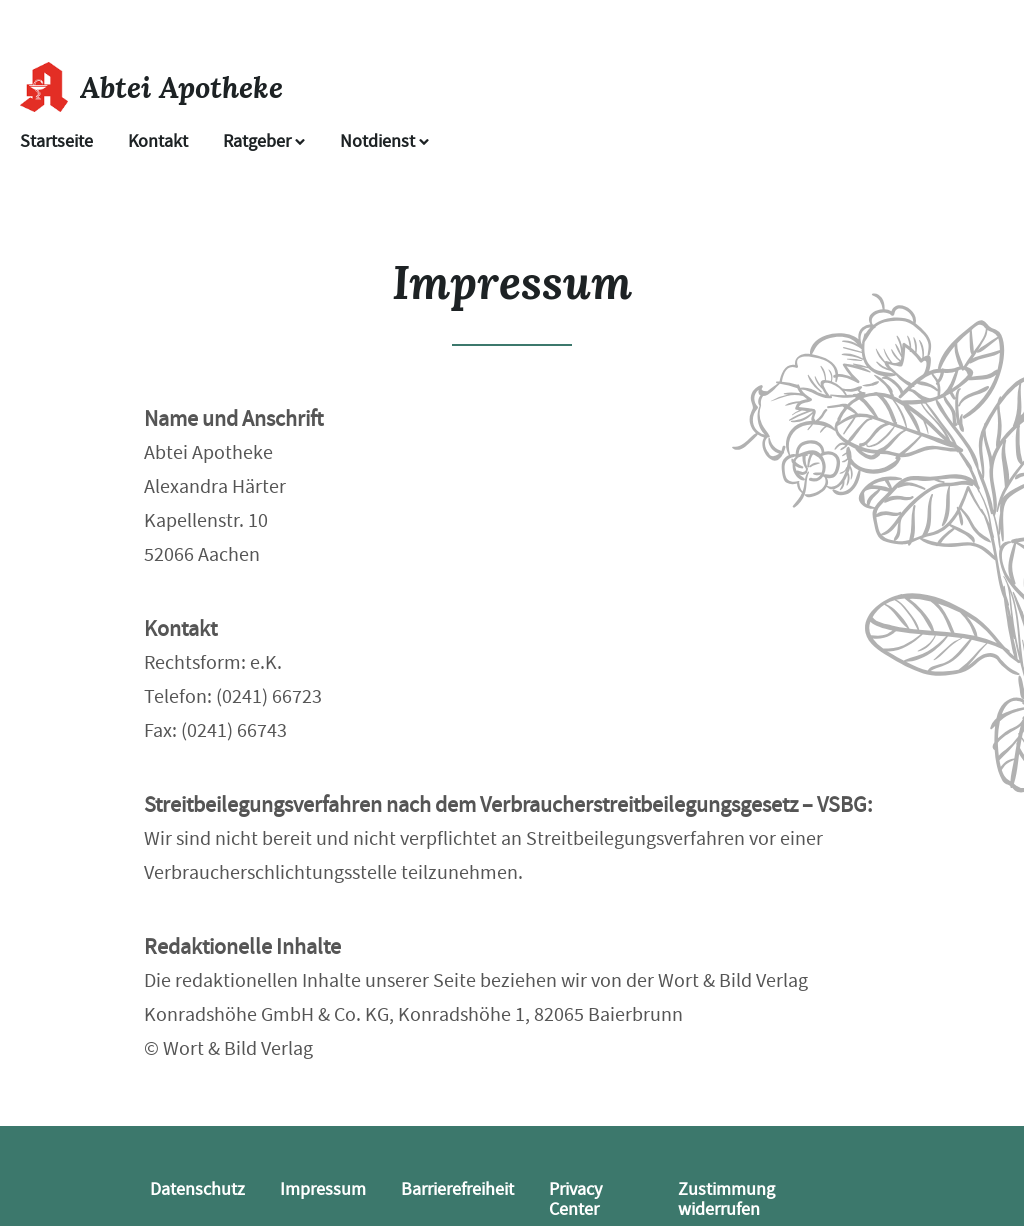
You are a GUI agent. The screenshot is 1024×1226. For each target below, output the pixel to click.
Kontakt (158, 141)
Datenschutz (197, 1189)
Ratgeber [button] (264, 141)
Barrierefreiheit (457, 1189)
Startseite (56, 141)
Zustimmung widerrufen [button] (726, 1199)
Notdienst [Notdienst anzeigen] (384, 141)
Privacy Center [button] (575, 1199)
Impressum (323, 1189)
